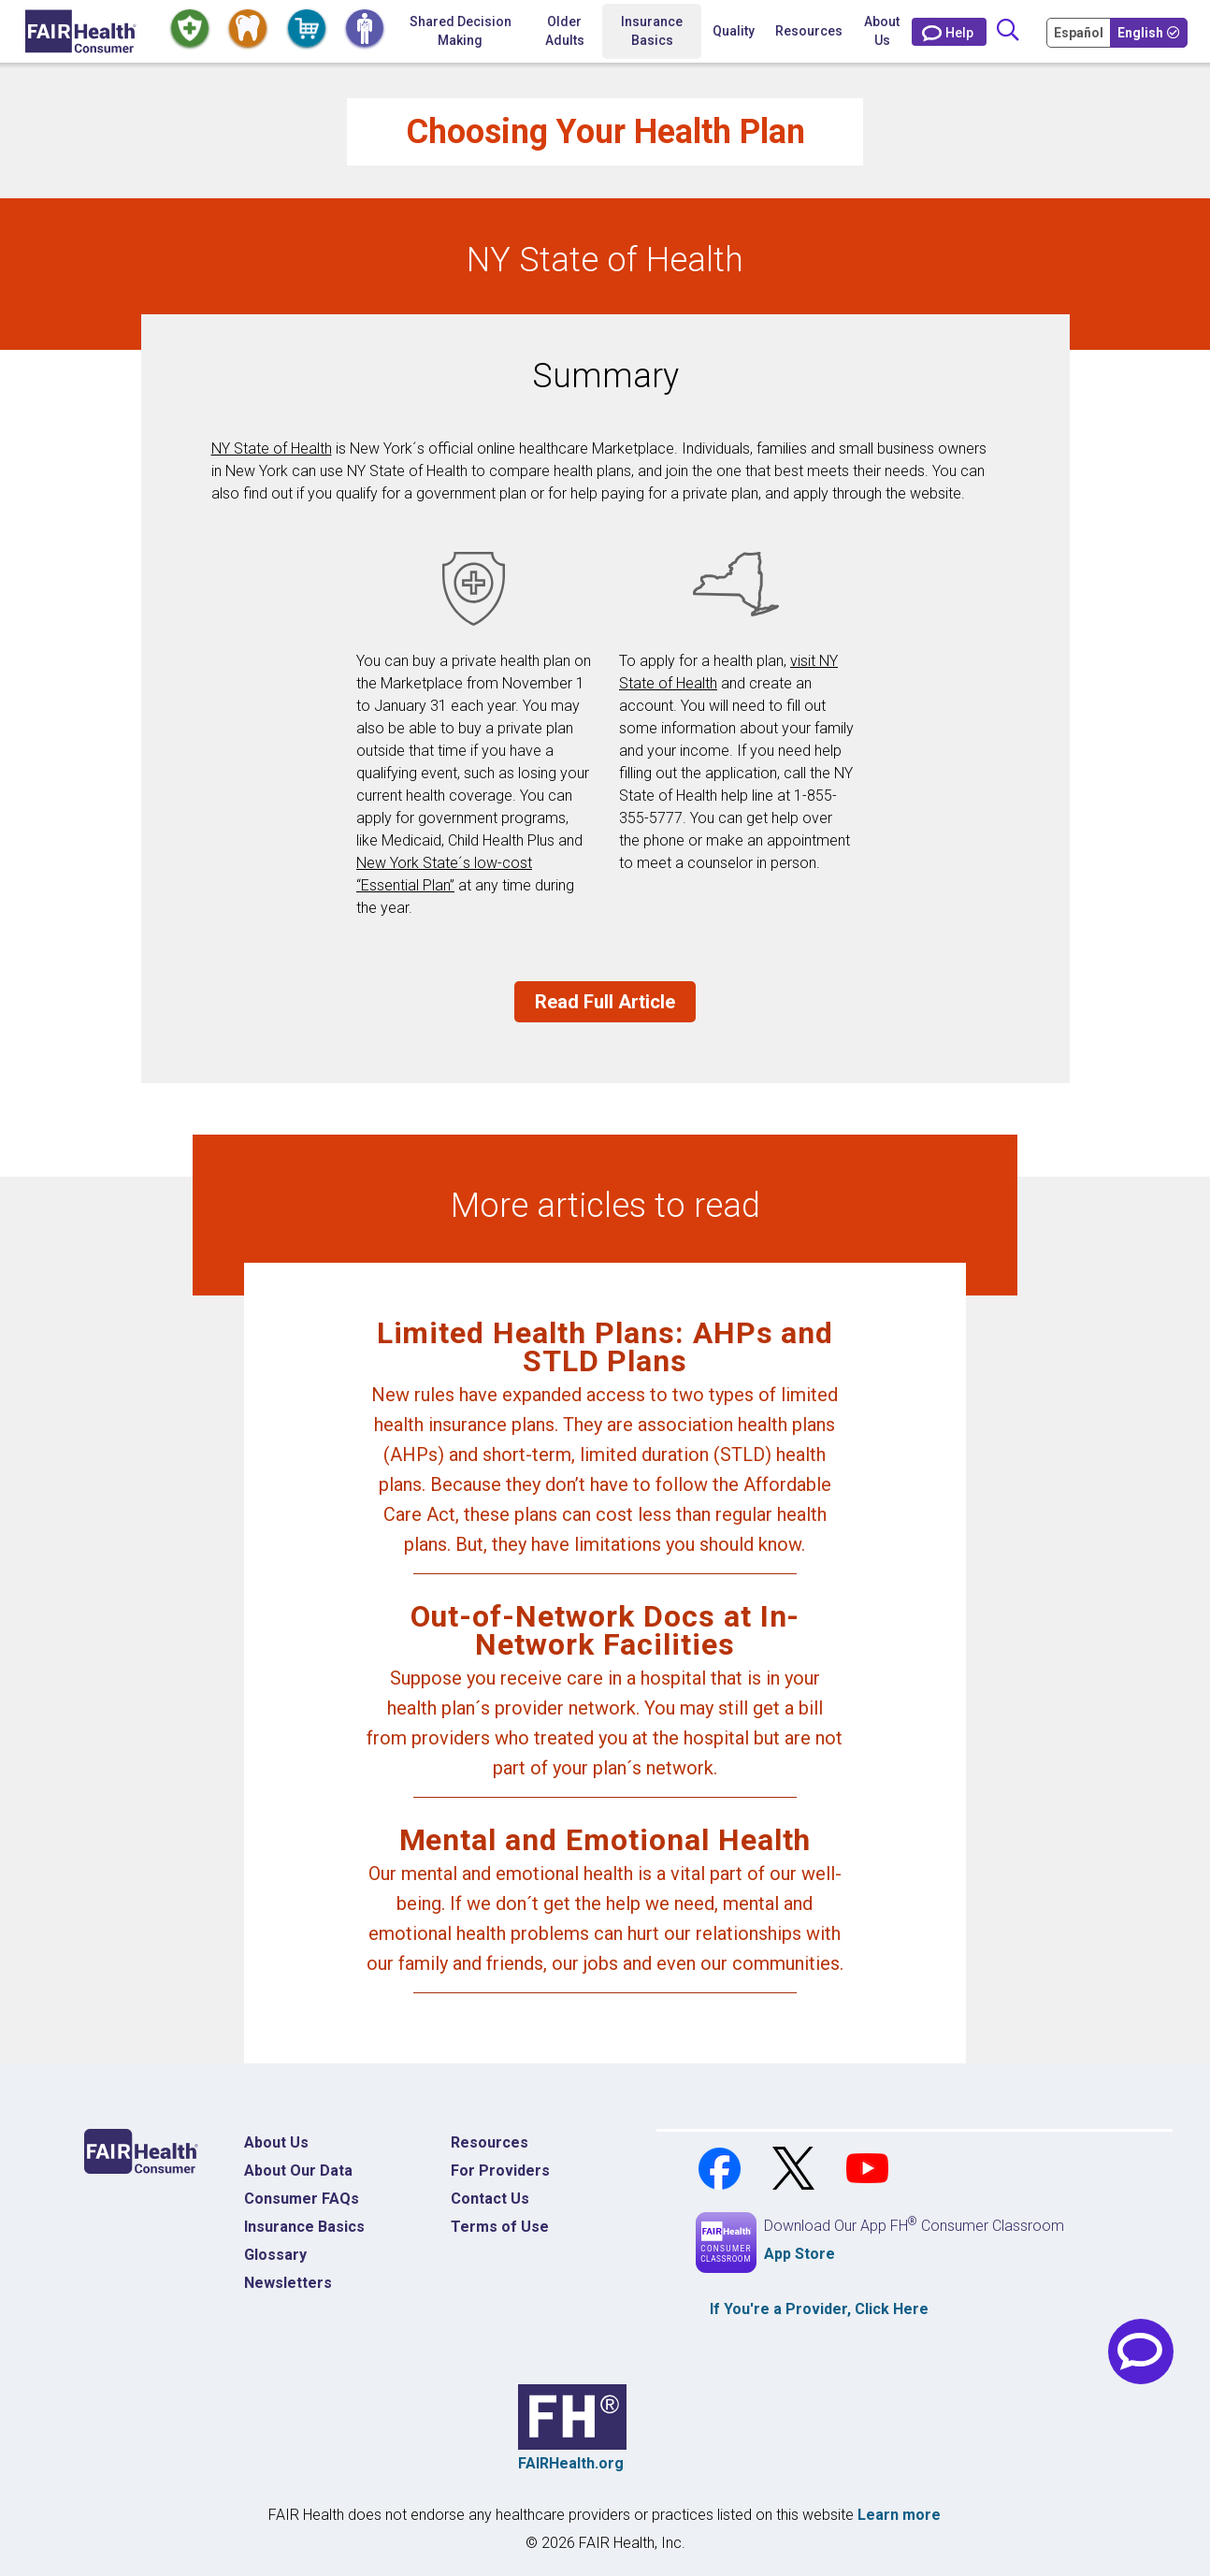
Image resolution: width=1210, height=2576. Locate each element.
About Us (882, 31)
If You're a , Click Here (819, 2309)
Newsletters (288, 2283)
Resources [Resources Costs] (489, 2142)
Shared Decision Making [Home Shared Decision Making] (460, 31)
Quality (734, 30)
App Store (799, 2254)
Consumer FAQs (301, 2198)
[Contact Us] (949, 32)
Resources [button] (809, 30)
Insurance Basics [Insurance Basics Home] (304, 2227)
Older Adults (564, 31)
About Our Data (298, 2170)
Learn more (899, 2515)
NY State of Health (271, 448)
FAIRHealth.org (571, 2463)
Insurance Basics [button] (652, 31)
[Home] (80, 31)
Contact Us (490, 2198)
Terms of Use (500, 2227)
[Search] (1008, 31)
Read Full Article (605, 1002)
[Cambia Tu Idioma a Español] (1080, 31)
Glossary (275, 2255)
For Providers (500, 2170)
